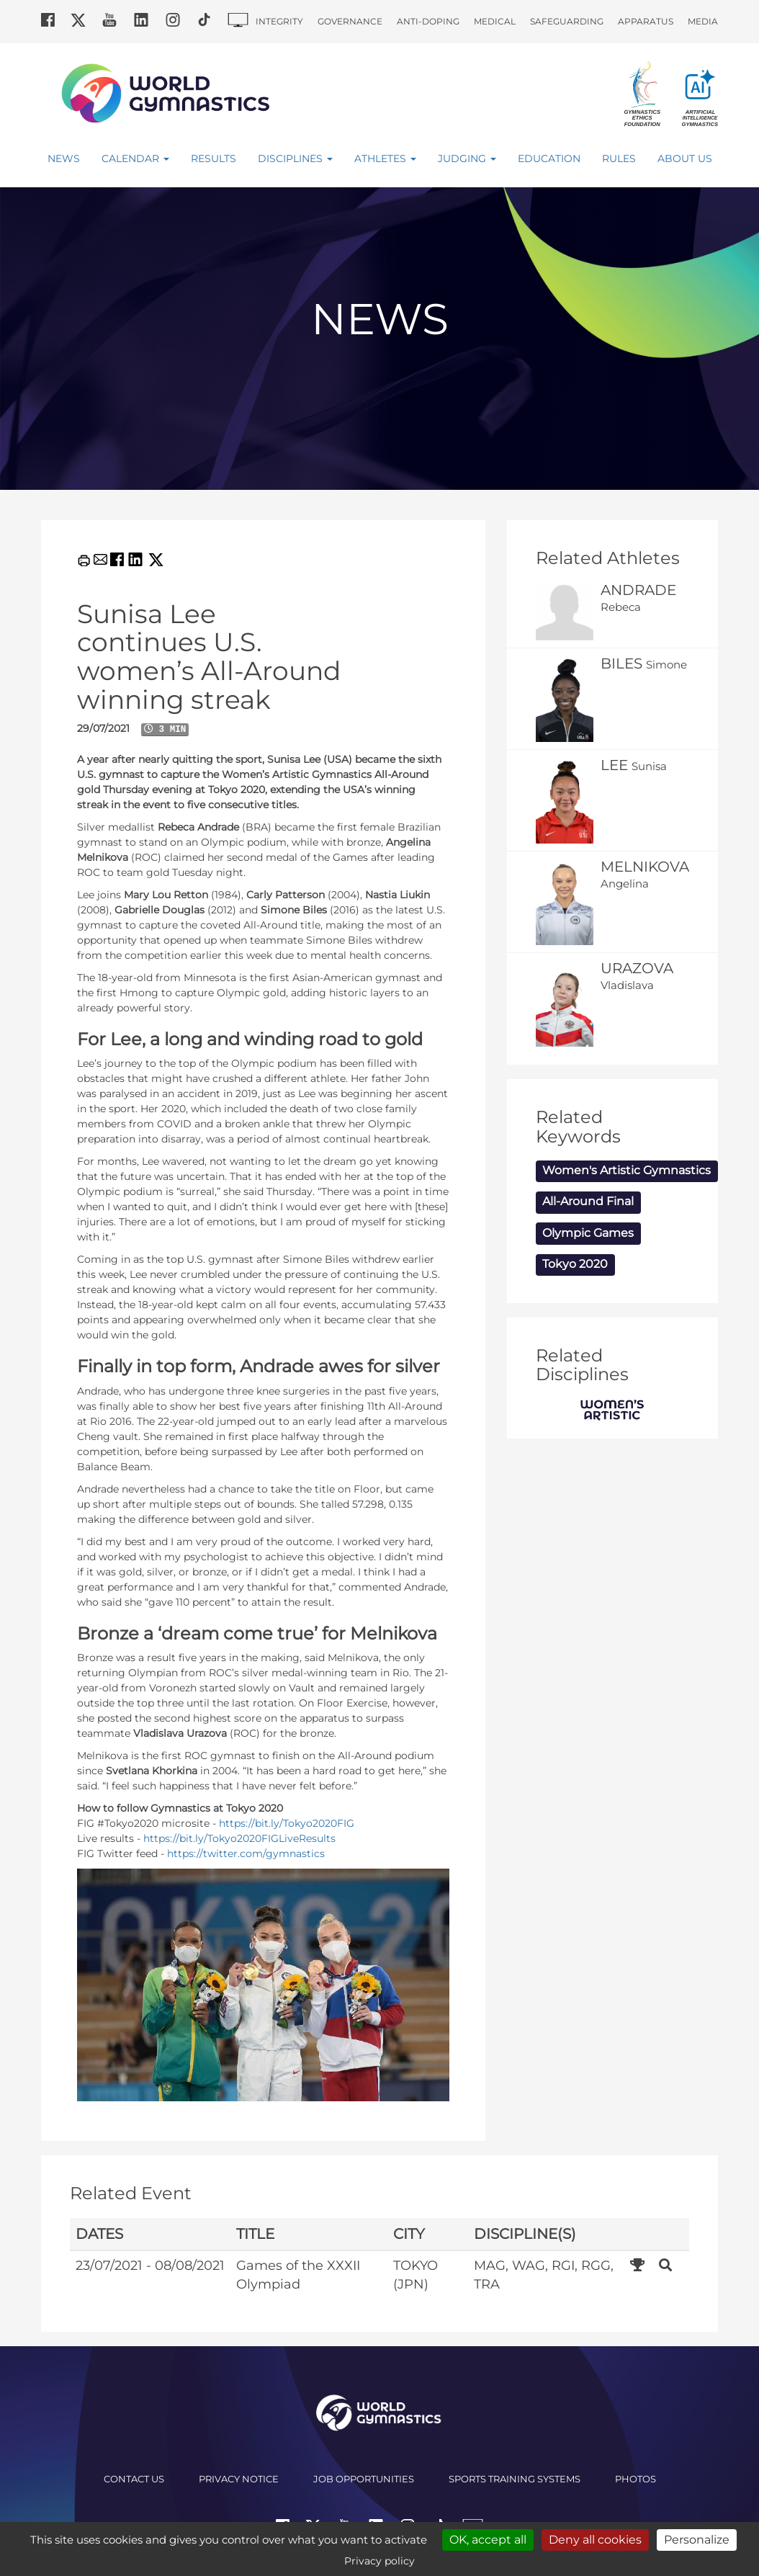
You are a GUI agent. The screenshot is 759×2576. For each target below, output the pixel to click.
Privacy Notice (239, 2479)
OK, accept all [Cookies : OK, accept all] (487, 2539)
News (64, 158)
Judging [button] (467, 158)
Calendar (135, 158)
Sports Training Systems (514, 2479)
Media (703, 21)
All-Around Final (588, 1201)
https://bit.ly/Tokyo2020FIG (286, 1823)
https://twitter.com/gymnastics (246, 1853)
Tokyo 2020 (575, 1264)
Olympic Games (588, 1233)
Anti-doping (428, 21)
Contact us (134, 2479)
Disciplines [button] (295, 158)
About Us (684, 158)
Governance (350, 21)
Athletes (385, 158)
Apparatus (645, 21)
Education (549, 158)
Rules (619, 158)
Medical (495, 21)
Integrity (279, 21)
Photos (635, 2479)
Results (213, 158)
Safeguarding (566, 21)
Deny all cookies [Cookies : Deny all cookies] (595, 2539)
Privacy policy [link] (379, 2560)
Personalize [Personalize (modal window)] (696, 2539)
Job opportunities (363, 2479)
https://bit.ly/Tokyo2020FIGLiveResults (239, 1838)
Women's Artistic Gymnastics (626, 1170)
